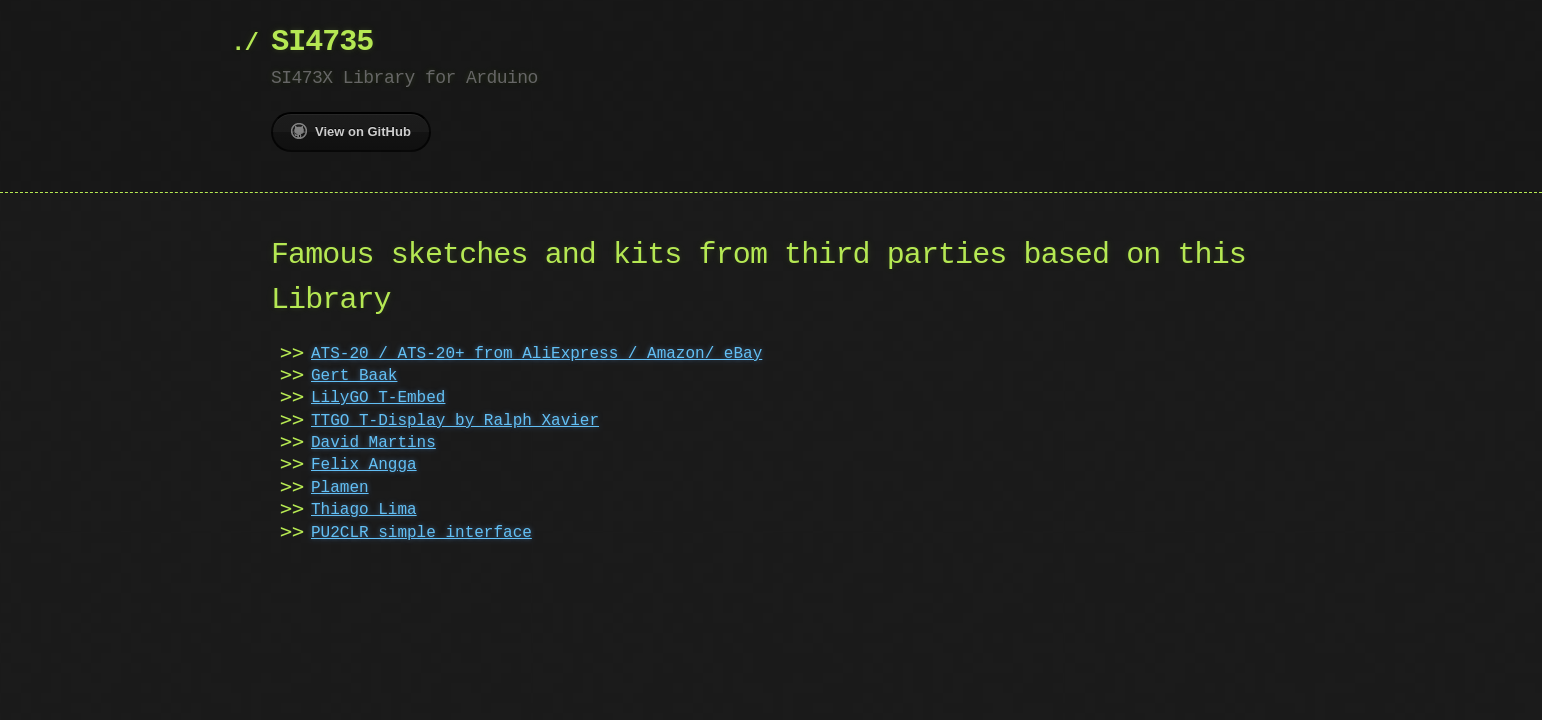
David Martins (373, 443)
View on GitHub (351, 131)
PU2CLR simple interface (421, 533)
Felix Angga (364, 465)
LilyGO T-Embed (378, 398)
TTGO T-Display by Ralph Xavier (455, 421)
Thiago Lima (364, 510)
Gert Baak (354, 376)
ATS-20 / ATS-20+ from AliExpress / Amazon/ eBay (536, 354)
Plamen (340, 488)
